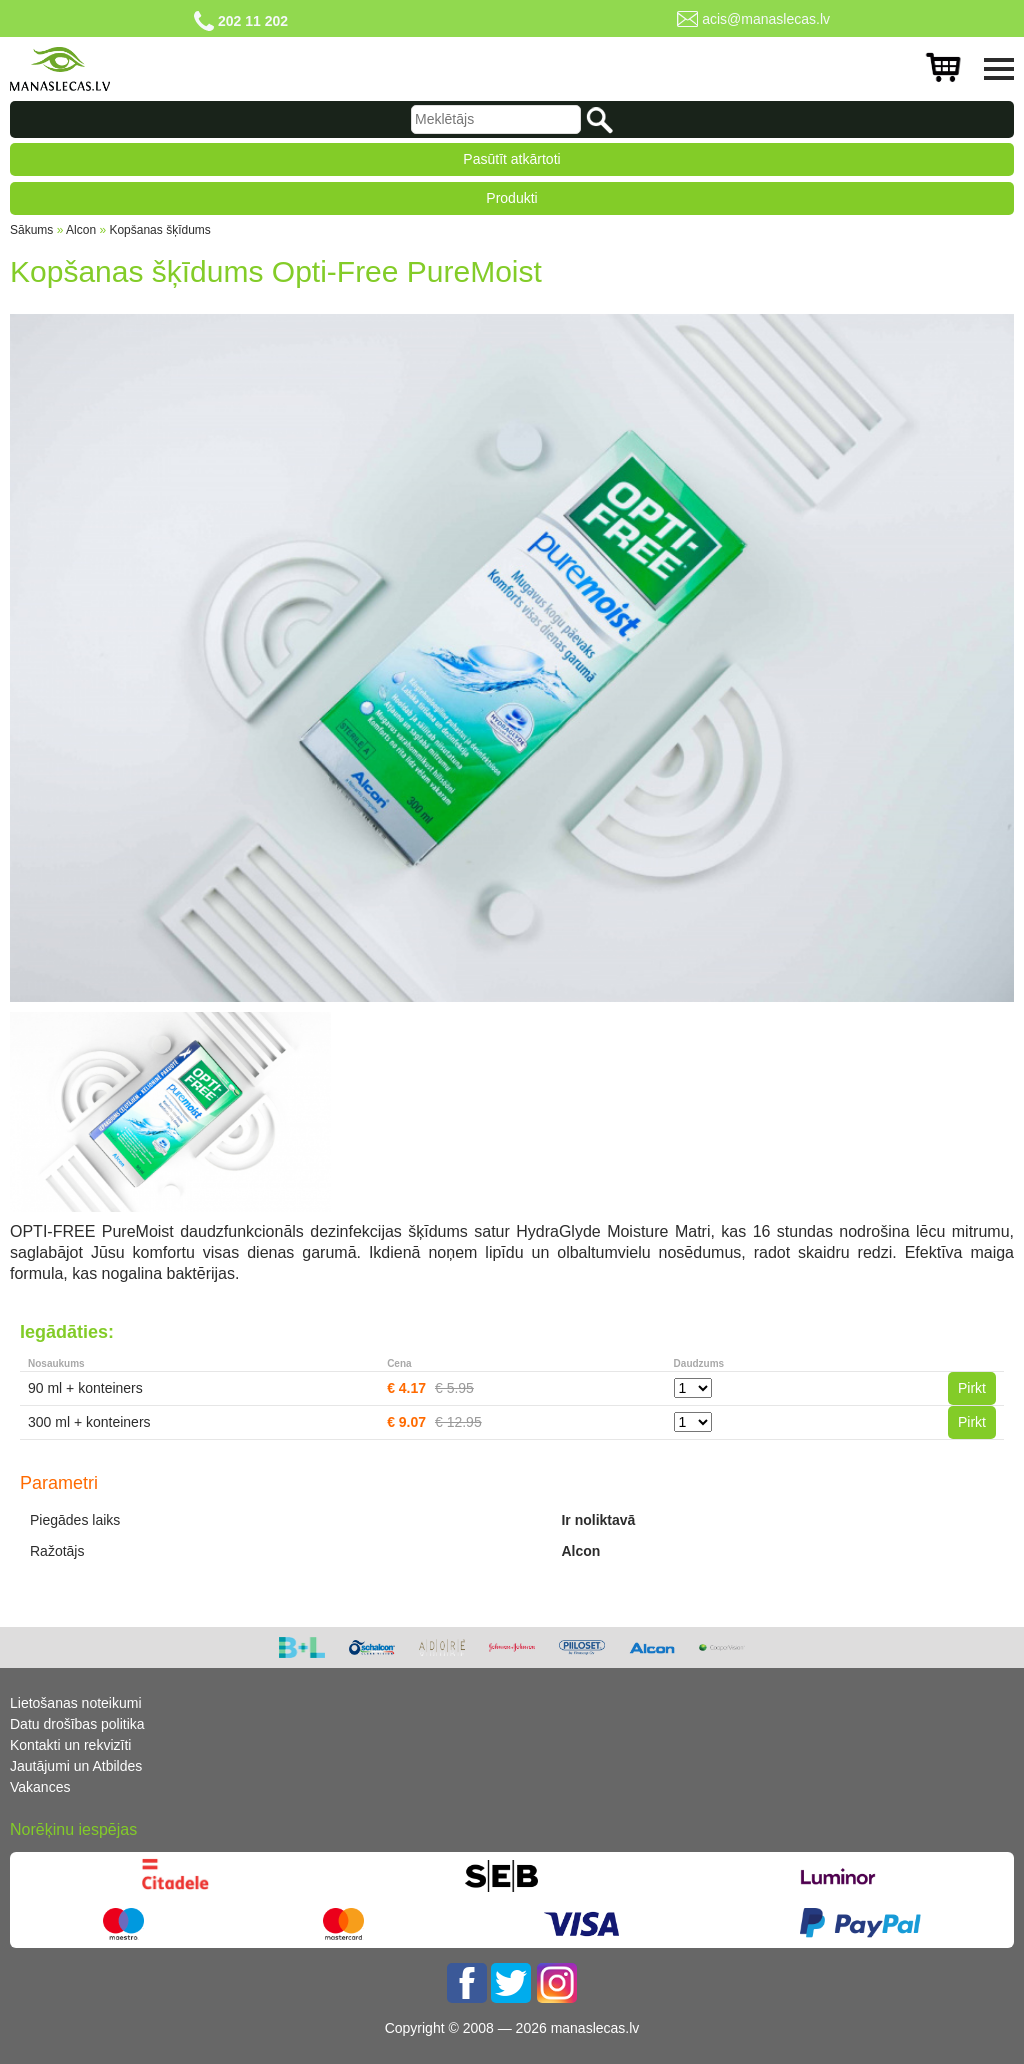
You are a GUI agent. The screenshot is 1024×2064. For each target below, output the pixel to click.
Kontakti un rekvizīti (70, 1745)
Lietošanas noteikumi (76, 1703)
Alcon (81, 230)
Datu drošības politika (77, 1724)
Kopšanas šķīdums (159, 230)
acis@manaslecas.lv (766, 19)
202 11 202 (253, 21)
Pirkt (972, 1388)
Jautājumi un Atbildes (76, 1766)
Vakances (40, 1787)
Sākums (31, 230)
